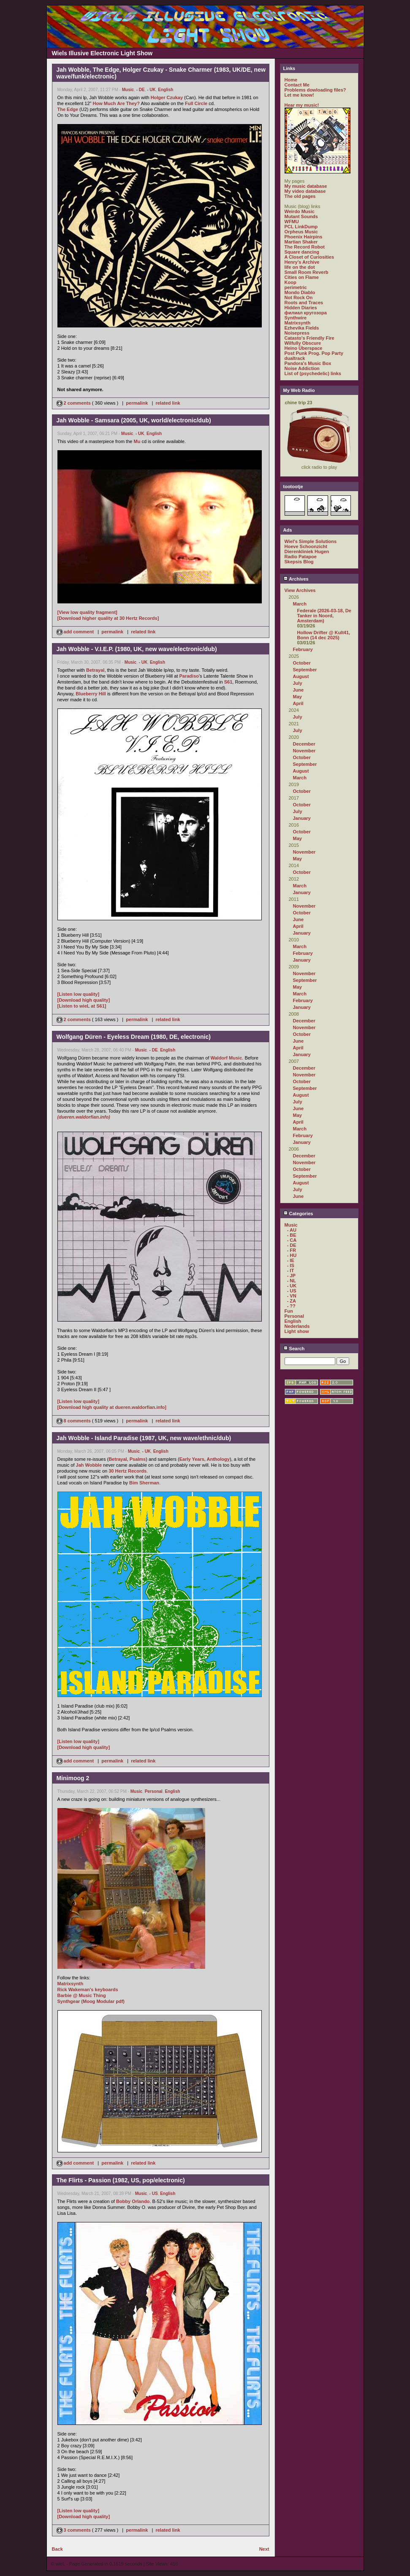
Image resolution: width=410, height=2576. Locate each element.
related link (167, 402)
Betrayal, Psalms (127, 1459)
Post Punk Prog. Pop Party (314, 353)
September (305, 669)
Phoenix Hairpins (304, 236)
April (298, 703)
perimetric (296, 287)
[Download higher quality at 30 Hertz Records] (108, 618)
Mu (136, 441)
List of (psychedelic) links (313, 373)
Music (128, 89)
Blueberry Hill (91, 693)
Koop (290, 282)
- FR (291, 1250)
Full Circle (196, 103)
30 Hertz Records (128, 1470)
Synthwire (296, 317)
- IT (290, 1270)
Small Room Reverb (307, 272)
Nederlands (297, 1326)
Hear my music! (302, 105)
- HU (292, 1255)
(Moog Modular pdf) (103, 2001)
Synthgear (68, 2001)
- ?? (291, 1305)
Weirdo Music (300, 211)
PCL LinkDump (301, 226)
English (165, 89)
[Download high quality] (83, 1000)
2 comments (74, 402)
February (303, 649)
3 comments (74, 2530)
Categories (298, 1213)
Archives (296, 578)
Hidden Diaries (301, 307)
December (304, 743)
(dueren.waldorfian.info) (83, 1116)
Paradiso (189, 675)
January (302, 818)
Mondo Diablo (300, 292)
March (300, 603)
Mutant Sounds (301, 216)
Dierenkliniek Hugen (307, 551)
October (302, 662)
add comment (76, 631)
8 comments (74, 1420)
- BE (291, 1235)
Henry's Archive (302, 262)
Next (264, 2549)
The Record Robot (305, 246)
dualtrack (295, 358)
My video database (305, 191)
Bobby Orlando (132, 2201)
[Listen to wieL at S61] (81, 1005)
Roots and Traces (304, 302)
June (298, 689)
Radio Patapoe (301, 556)
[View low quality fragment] (87, 612)
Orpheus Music (301, 231)
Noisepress (297, 332)
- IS (290, 1265)
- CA (292, 1240)
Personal (154, 1791)
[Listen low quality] (78, 994)
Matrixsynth (70, 1983)
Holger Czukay (167, 97)
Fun (289, 1311)
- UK (151, 89)
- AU (291, 1230)
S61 (228, 681)
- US (153, 2193)
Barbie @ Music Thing (81, 1995)
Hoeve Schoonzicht (306, 546)
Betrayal (95, 670)
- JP (291, 1275)
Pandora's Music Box (308, 363)
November (304, 750)
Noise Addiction (302, 368)
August (301, 676)
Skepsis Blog (299, 561)
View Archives (300, 590)
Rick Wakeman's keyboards (87, 1989)
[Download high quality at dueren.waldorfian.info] (112, 1407)
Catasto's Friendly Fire (309, 338)
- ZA (291, 1300)
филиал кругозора (306, 312)
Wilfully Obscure (303, 343)
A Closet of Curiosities (309, 256)
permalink (137, 402)
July (297, 683)
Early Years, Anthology (204, 1459)
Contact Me (297, 84)
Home (291, 79)
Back (57, 2549)
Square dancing (302, 251)
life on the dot (300, 267)
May (297, 696)
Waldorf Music (226, 1057)
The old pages (300, 196)
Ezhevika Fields (302, 327)
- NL (291, 1280)
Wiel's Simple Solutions (311, 541)
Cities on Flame (302, 277)
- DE (140, 89)
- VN (291, 1295)
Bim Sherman (144, 1482)
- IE (290, 1260)
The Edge (68, 109)
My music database (306, 186)
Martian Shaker (301, 241)
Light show (297, 1331)
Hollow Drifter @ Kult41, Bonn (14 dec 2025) (323, 635)
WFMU (292, 221)
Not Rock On (299, 297)
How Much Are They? (116, 103)
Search (294, 1348)
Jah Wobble (89, 1465)
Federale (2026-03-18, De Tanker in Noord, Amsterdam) (324, 615)
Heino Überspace (304, 348)
